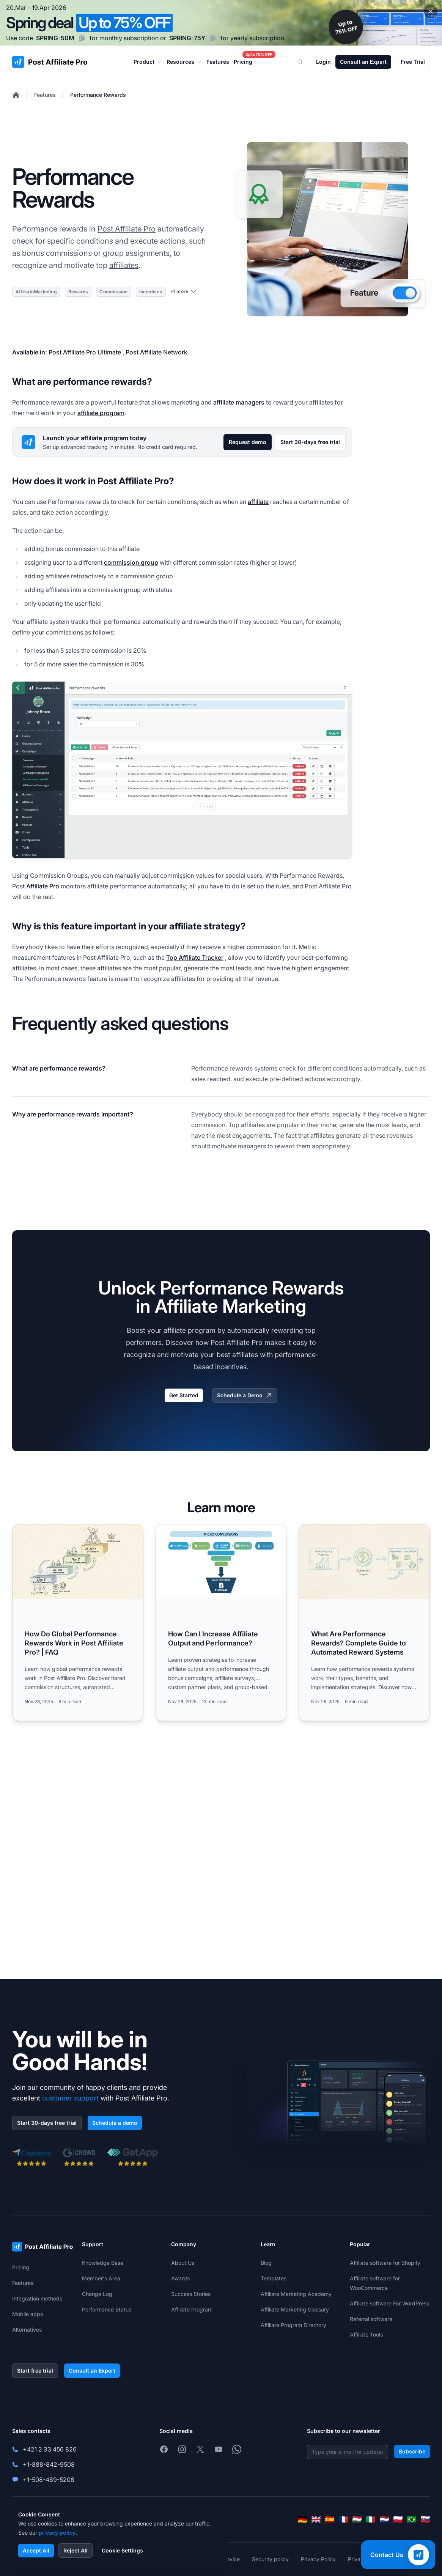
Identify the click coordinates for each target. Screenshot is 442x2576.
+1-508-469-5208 (48, 2479)
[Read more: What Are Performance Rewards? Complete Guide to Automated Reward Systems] (364, 1622)
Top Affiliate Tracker (194, 957)
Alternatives (27, 2329)
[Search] (304, 62)
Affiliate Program (191, 2309)
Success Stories (191, 2294)
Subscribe (412, 2451)
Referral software (371, 2319)
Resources (184, 61)
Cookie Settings (122, 2550)
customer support (70, 2098)
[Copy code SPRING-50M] (82, 38)
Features (45, 94)
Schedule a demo (114, 2122)
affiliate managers (238, 402)
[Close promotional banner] (430, 11)
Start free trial (35, 2370)
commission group (131, 562)
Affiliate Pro (42, 886)
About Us (182, 2263)
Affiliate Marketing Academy (296, 2294)
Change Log (97, 2294)
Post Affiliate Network (156, 352)
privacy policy (57, 2532)
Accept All (36, 2550)
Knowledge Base (102, 2263)
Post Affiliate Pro (127, 228)
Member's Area (101, 2278)
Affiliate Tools (366, 2334)
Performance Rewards (98, 94)
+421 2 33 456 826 (50, 2449)
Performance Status (106, 2309)
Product (148, 61)
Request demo (247, 442)
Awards (180, 2278)
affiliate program (100, 413)
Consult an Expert (363, 61)
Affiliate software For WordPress (389, 2303)
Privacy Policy (318, 2559)
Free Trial (413, 61)
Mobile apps (27, 2314)
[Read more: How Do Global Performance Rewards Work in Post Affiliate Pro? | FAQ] (78, 1622)
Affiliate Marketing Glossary (295, 2309)
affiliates (123, 265)
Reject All (75, 2550)
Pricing (20, 2267)
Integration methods (37, 2298)
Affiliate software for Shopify (385, 2263)
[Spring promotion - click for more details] (221, 23)
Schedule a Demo (244, 1395)
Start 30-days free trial (310, 442)
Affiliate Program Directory (293, 2325)
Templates (273, 2278)
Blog (266, 2263)
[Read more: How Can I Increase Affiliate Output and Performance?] (221, 1622)
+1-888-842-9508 (49, 2464)
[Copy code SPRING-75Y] (213, 38)
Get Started (183, 1395)
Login (323, 61)
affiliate (258, 501)
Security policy (270, 2559)
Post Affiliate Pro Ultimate (85, 352)
